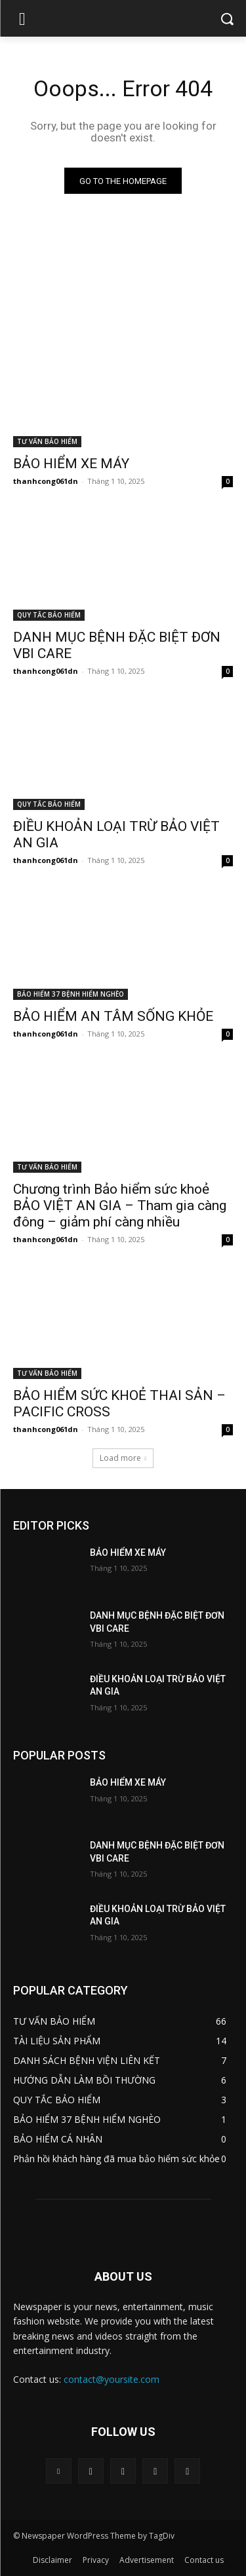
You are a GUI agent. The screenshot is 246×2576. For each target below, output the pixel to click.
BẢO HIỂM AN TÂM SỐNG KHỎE (113, 1016)
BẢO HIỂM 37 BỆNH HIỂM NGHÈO (70, 994)
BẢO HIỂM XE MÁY (71, 463)
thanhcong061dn (45, 481)
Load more (123, 1457)
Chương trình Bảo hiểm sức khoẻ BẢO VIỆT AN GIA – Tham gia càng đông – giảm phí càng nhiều (119, 1205)
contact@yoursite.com (111, 2379)
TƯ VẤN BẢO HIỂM (47, 441)
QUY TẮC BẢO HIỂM (49, 614)
